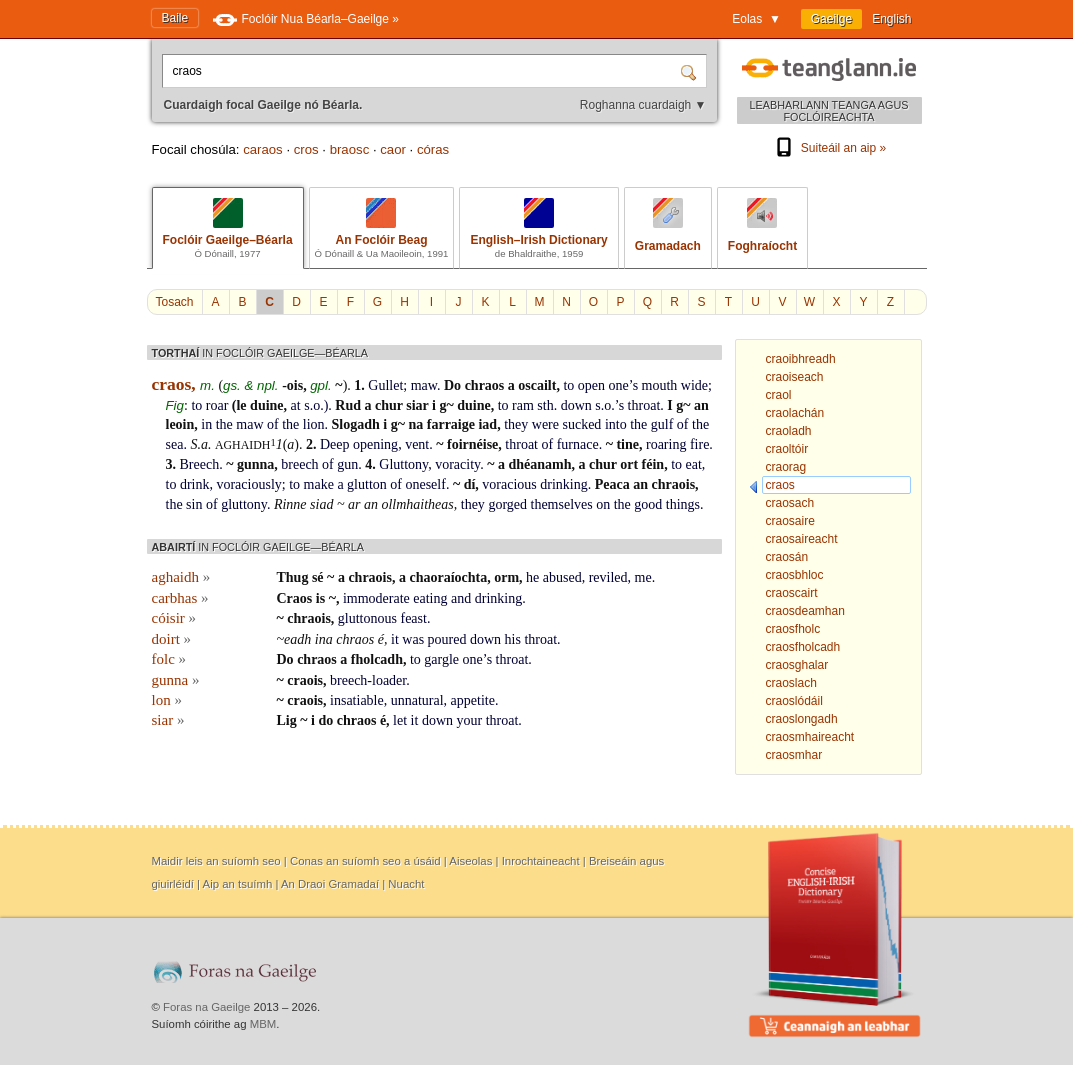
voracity (457, 464)
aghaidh (242, 445)
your (470, 720)
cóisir (174, 618)
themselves (562, 504)
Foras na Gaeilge (206, 1007)
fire (699, 444)
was (413, 639)
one (619, 385)
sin (194, 504)
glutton (367, 484)
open (591, 385)
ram (523, 405)
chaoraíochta (448, 577)
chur (389, 405)
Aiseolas (470, 861)
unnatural (417, 700)
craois (305, 680)
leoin (180, 424)
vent (417, 444)
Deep (335, 444)
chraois (674, 484)
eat (694, 464)
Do (452, 385)
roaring (666, 444)
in (206, 424)
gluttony (244, 504)
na (415, 424)
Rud (348, 405)
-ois (292, 385)
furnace (578, 444)
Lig (287, 720)
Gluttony (403, 464)
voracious (509, 484)
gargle (441, 659)
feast (413, 618)
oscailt (537, 385)
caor (393, 149)
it (395, 639)
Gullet (385, 385)
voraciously (248, 484)
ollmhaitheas (417, 504)
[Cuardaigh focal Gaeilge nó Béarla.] (423, 71)
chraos (485, 385)
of (273, 424)
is (320, 598)
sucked (581, 424)
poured (447, 639)
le (241, 405)
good (648, 504)
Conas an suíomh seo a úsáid (365, 861)
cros (306, 149)
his (513, 639)
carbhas (180, 598)
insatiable (357, 700)
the (224, 424)
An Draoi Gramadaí (330, 884)
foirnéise (472, 444)
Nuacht (406, 884)
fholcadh (377, 659)
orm (506, 577)
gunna (255, 464)
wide (694, 385)
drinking (563, 484)
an (701, 405)
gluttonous (367, 618)
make (319, 484)
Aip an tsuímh (238, 884)
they (516, 424)
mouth (660, 385)
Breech (200, 464)
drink (195, 484)
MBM (263, 1024)
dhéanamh (539, 464)
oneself (425, 484)
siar (417, 405)
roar (217, 405)
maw (424, 385)
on (603, 504)
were (545, 424)
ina (324, 639)
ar (354, 504)
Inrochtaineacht (541, 861)
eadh (297, 639)
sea (175, 444)
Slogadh (356, 424)
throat (644, 405)
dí (470, 484)
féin (653, 464)
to (568, 385)
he (532, 577)
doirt (172, 639)
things (683, 504)
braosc (350, 149)
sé (318, 577)
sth (545, 405)
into (616, 424)
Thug (293, 577)
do (325, 720)
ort (629, 464)
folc (169, 659)
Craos (295, 598)
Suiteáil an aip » (829, 148)
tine (627, 444)
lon (167, 700)
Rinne (290, 504)
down (576, 405)
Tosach (175, 302)
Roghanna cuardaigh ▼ (643, 105)
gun (347, 464)
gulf (662, 424)
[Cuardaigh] (691, 71)
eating (430, 598)
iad (487, 424)
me (643, 577)
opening (375, 444)
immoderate (376, 598)
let (400, 720)
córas (433, 149)
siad (321, 504)
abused (562, 577)
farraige (451, 424)
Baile (175, 18)
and (461, 598)
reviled (608, 577)
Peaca (612, 484)
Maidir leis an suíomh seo (216, 861)
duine (266, 405)
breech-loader (368, 680)
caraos (263, 149)
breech (299, 464)
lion (314, 424)
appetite (473, 700)
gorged (507, 504)
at (296, 405)
